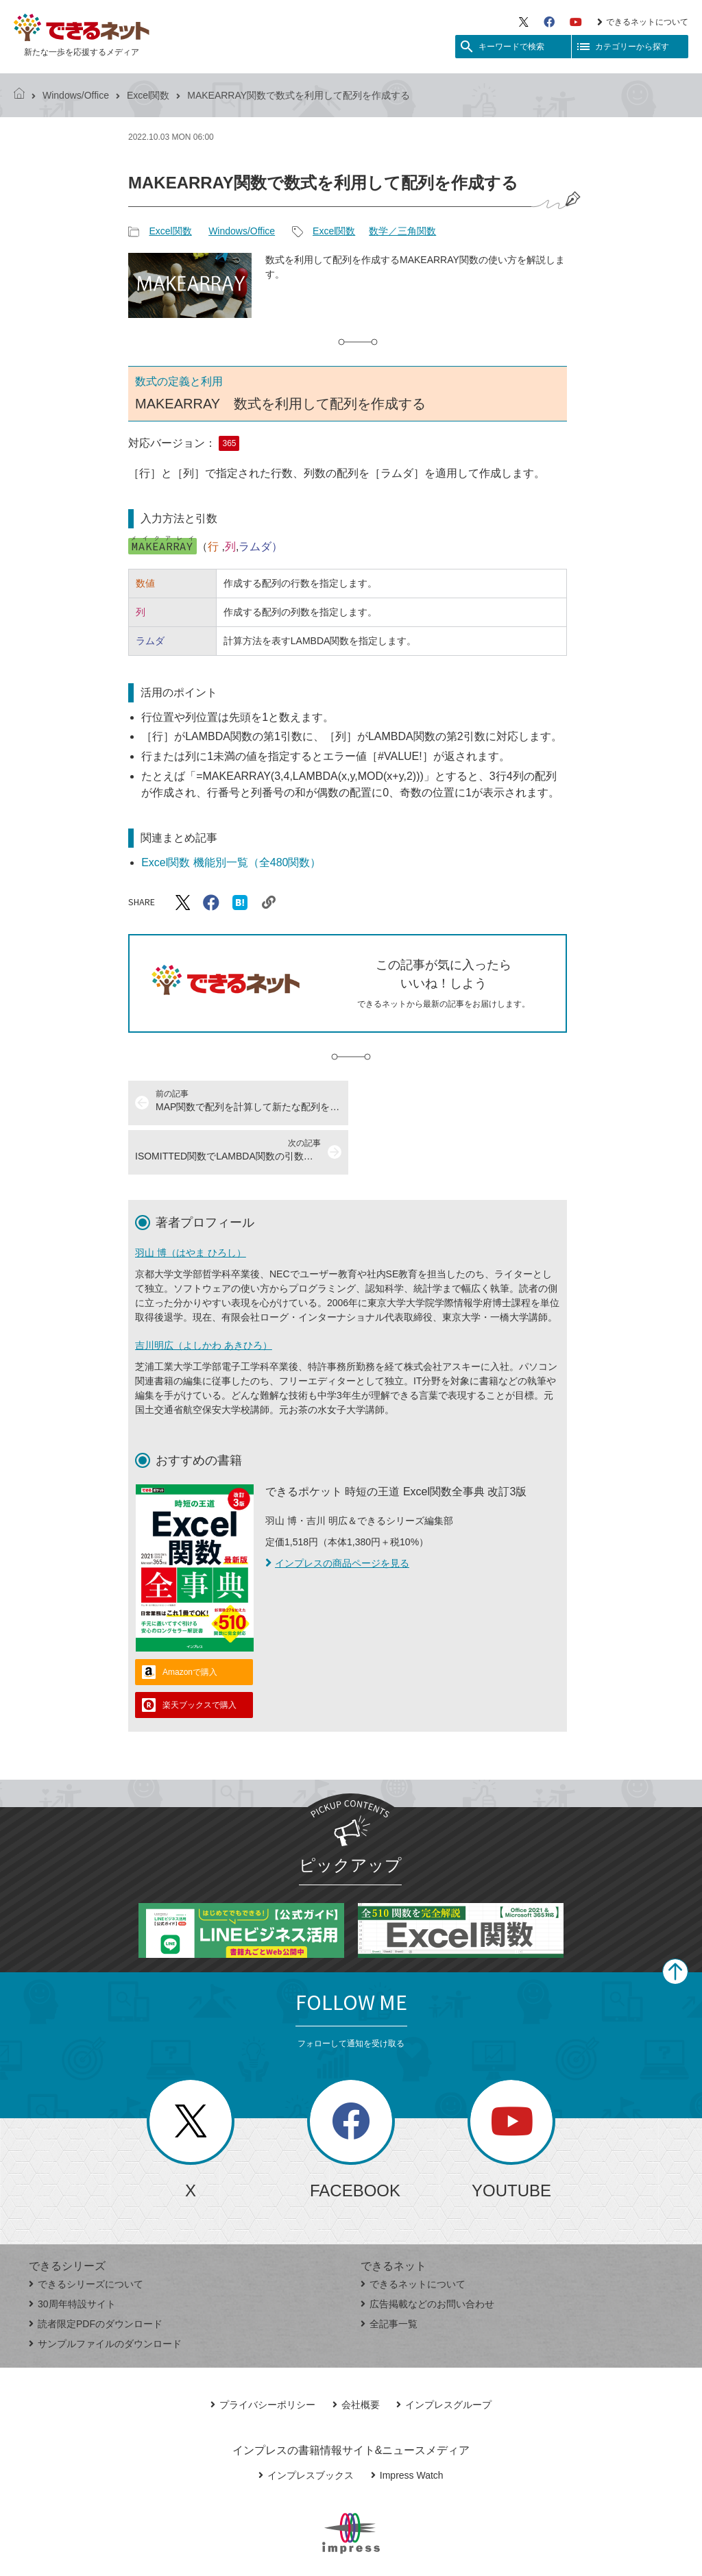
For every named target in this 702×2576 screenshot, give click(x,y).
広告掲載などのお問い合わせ (427, 2254)
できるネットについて (642, 22)
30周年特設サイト (72, 2254)
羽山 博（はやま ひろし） (190, 1203)
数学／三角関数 (402, 230)
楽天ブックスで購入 (199, 1655)
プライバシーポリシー (262, 2355)
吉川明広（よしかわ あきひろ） (203, 1295)
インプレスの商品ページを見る (337, 1513)
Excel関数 (148, 95)
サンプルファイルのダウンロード (105, 2294)
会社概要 (356, 2355)
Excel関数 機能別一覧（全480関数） (231, 862)
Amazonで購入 (189, 1623)
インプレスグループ (444, 2355)
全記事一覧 (389, 2274)
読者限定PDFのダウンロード (95, 2274)
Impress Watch (407, 2425)
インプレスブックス (306, 2425)
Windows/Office (76, 95)
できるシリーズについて (86, 2234)
